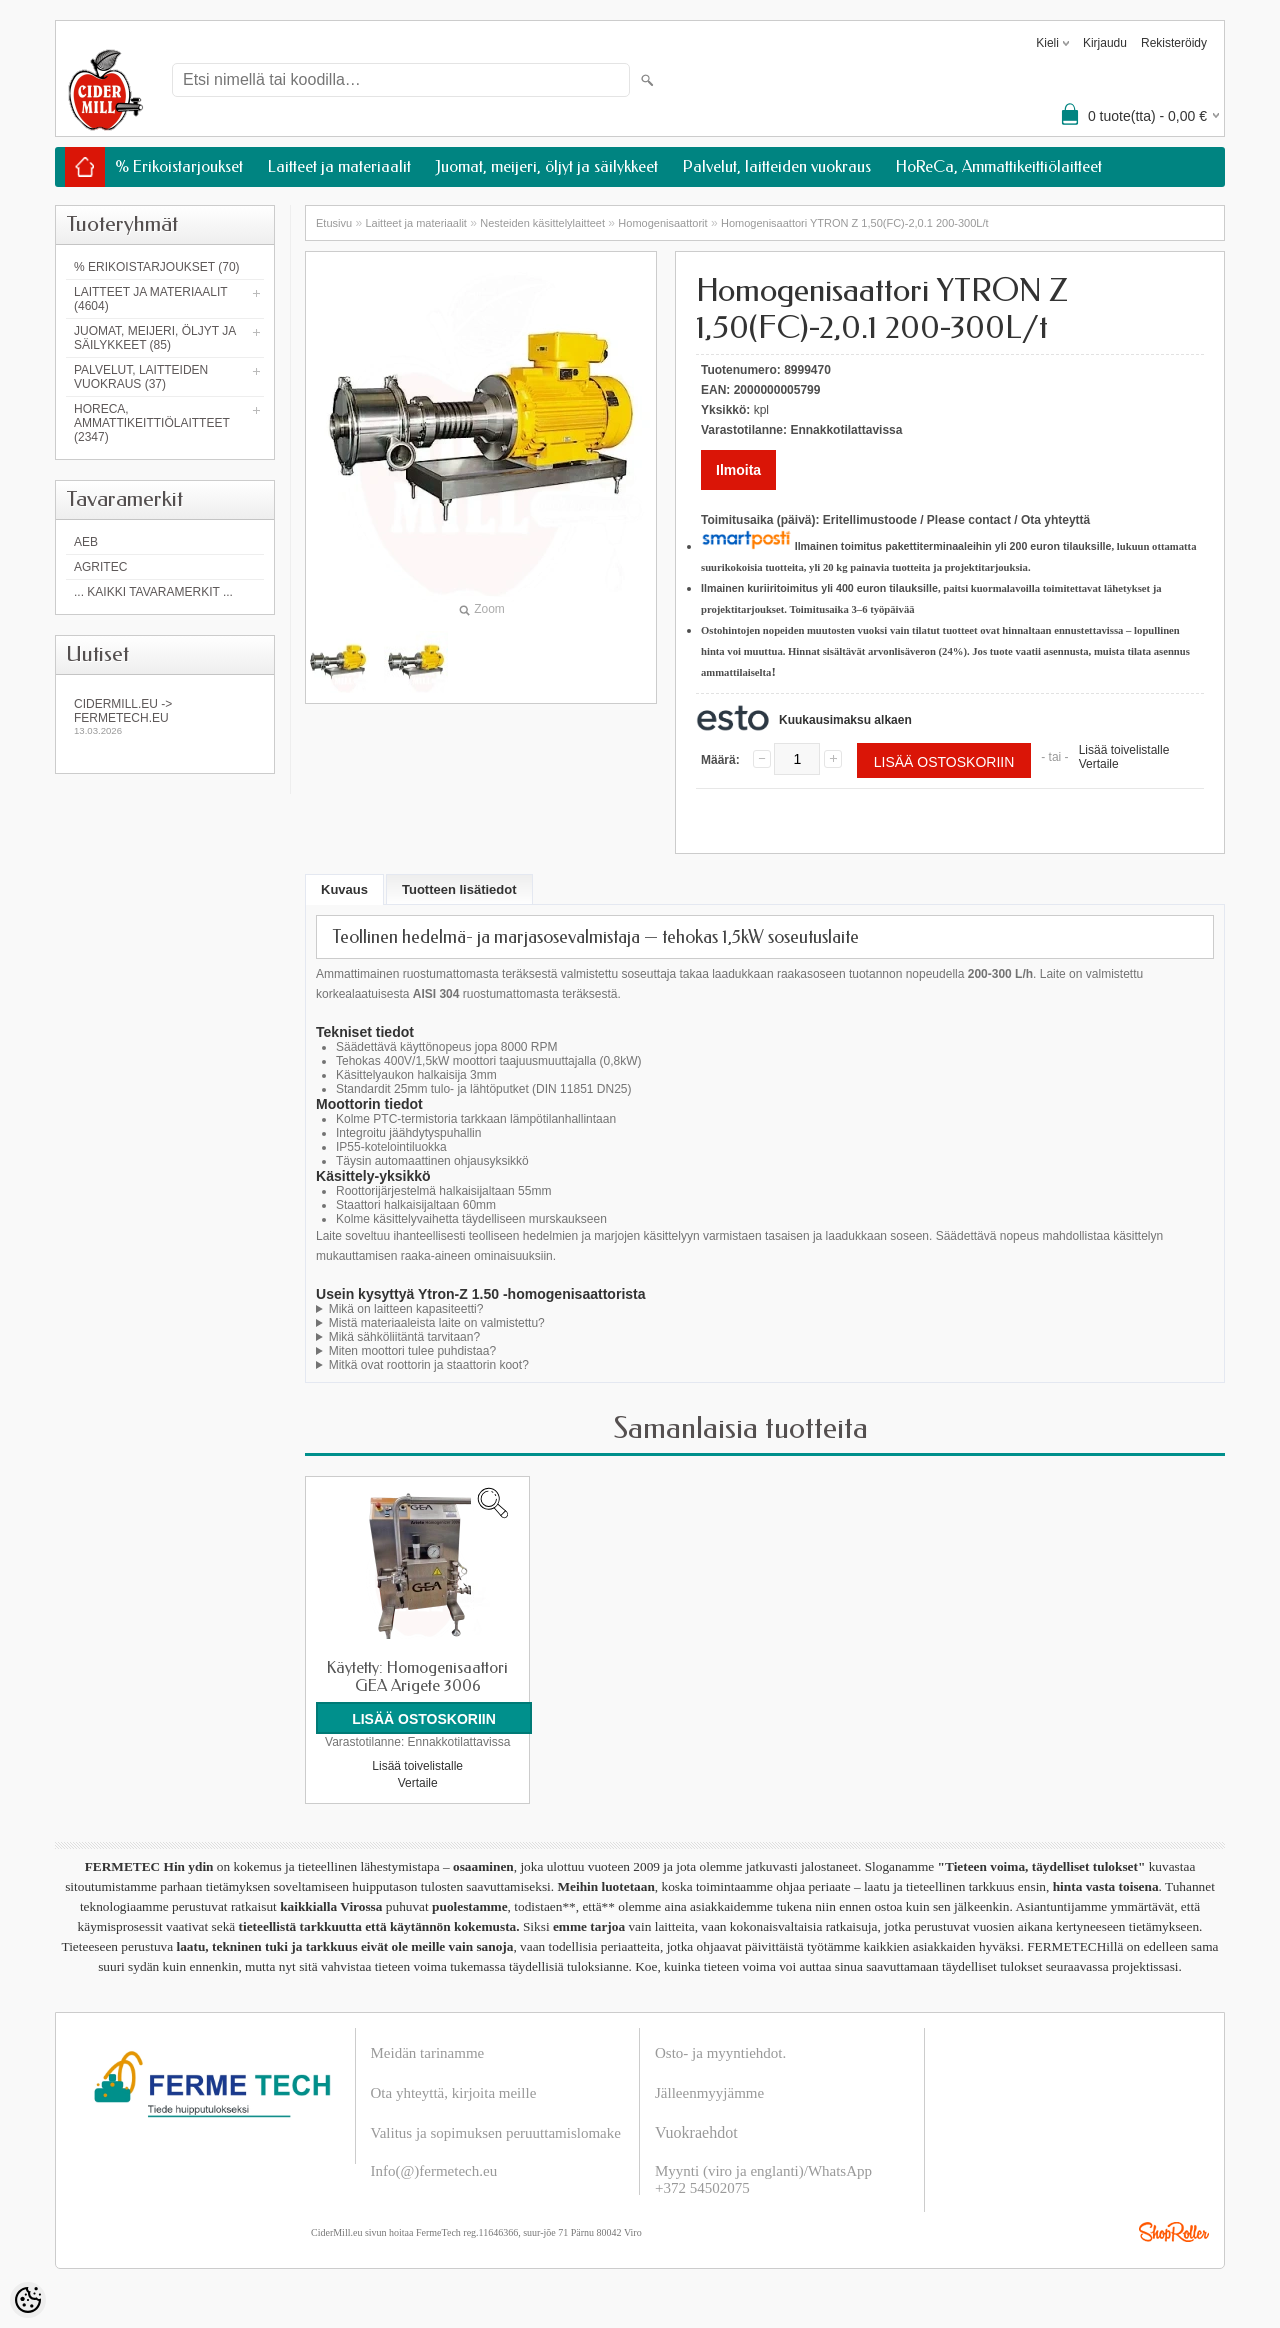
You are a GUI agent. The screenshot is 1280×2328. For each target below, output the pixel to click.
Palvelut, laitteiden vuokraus (777, 166)
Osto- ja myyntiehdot (719, 2052)
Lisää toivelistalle (1124, 750)
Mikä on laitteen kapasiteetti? (406, 1309)
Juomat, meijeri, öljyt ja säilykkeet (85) (155, 338)
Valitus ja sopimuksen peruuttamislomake (496, 2132)
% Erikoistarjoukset (179, 166)
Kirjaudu (1105, 43)
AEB (86, 542)
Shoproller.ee (1174, 2231)
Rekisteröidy (1174, 43)
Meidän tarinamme (428, 2052)
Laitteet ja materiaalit (339, 166)
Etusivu (334, 223)
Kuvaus (344, 889)
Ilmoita (738, 470)
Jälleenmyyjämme (709, 2092)
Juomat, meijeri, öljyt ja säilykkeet (547, 166)
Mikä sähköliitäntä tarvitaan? (404, 1337)
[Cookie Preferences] (28, 2300)
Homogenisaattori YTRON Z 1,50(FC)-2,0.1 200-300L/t (855, 223)
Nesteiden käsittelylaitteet (542, 223)
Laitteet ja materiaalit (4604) (150, 299)
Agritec (100, 567)
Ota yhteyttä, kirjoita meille (454, 2092)
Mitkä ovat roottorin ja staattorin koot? (429, 1365)
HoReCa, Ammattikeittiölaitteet (999, 166)
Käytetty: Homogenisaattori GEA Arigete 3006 (417, 1677)
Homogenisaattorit (662, 223)
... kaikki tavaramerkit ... (153, 592)
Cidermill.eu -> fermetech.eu (165, 716)
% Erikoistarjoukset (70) (157, 267)
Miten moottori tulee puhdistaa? (412, 1351)
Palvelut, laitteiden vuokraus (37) (141, 377)
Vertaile (1099, 764)
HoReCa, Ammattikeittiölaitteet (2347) (152, 423)
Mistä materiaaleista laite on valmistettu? (437, 1323)
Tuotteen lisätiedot (459, 889)
